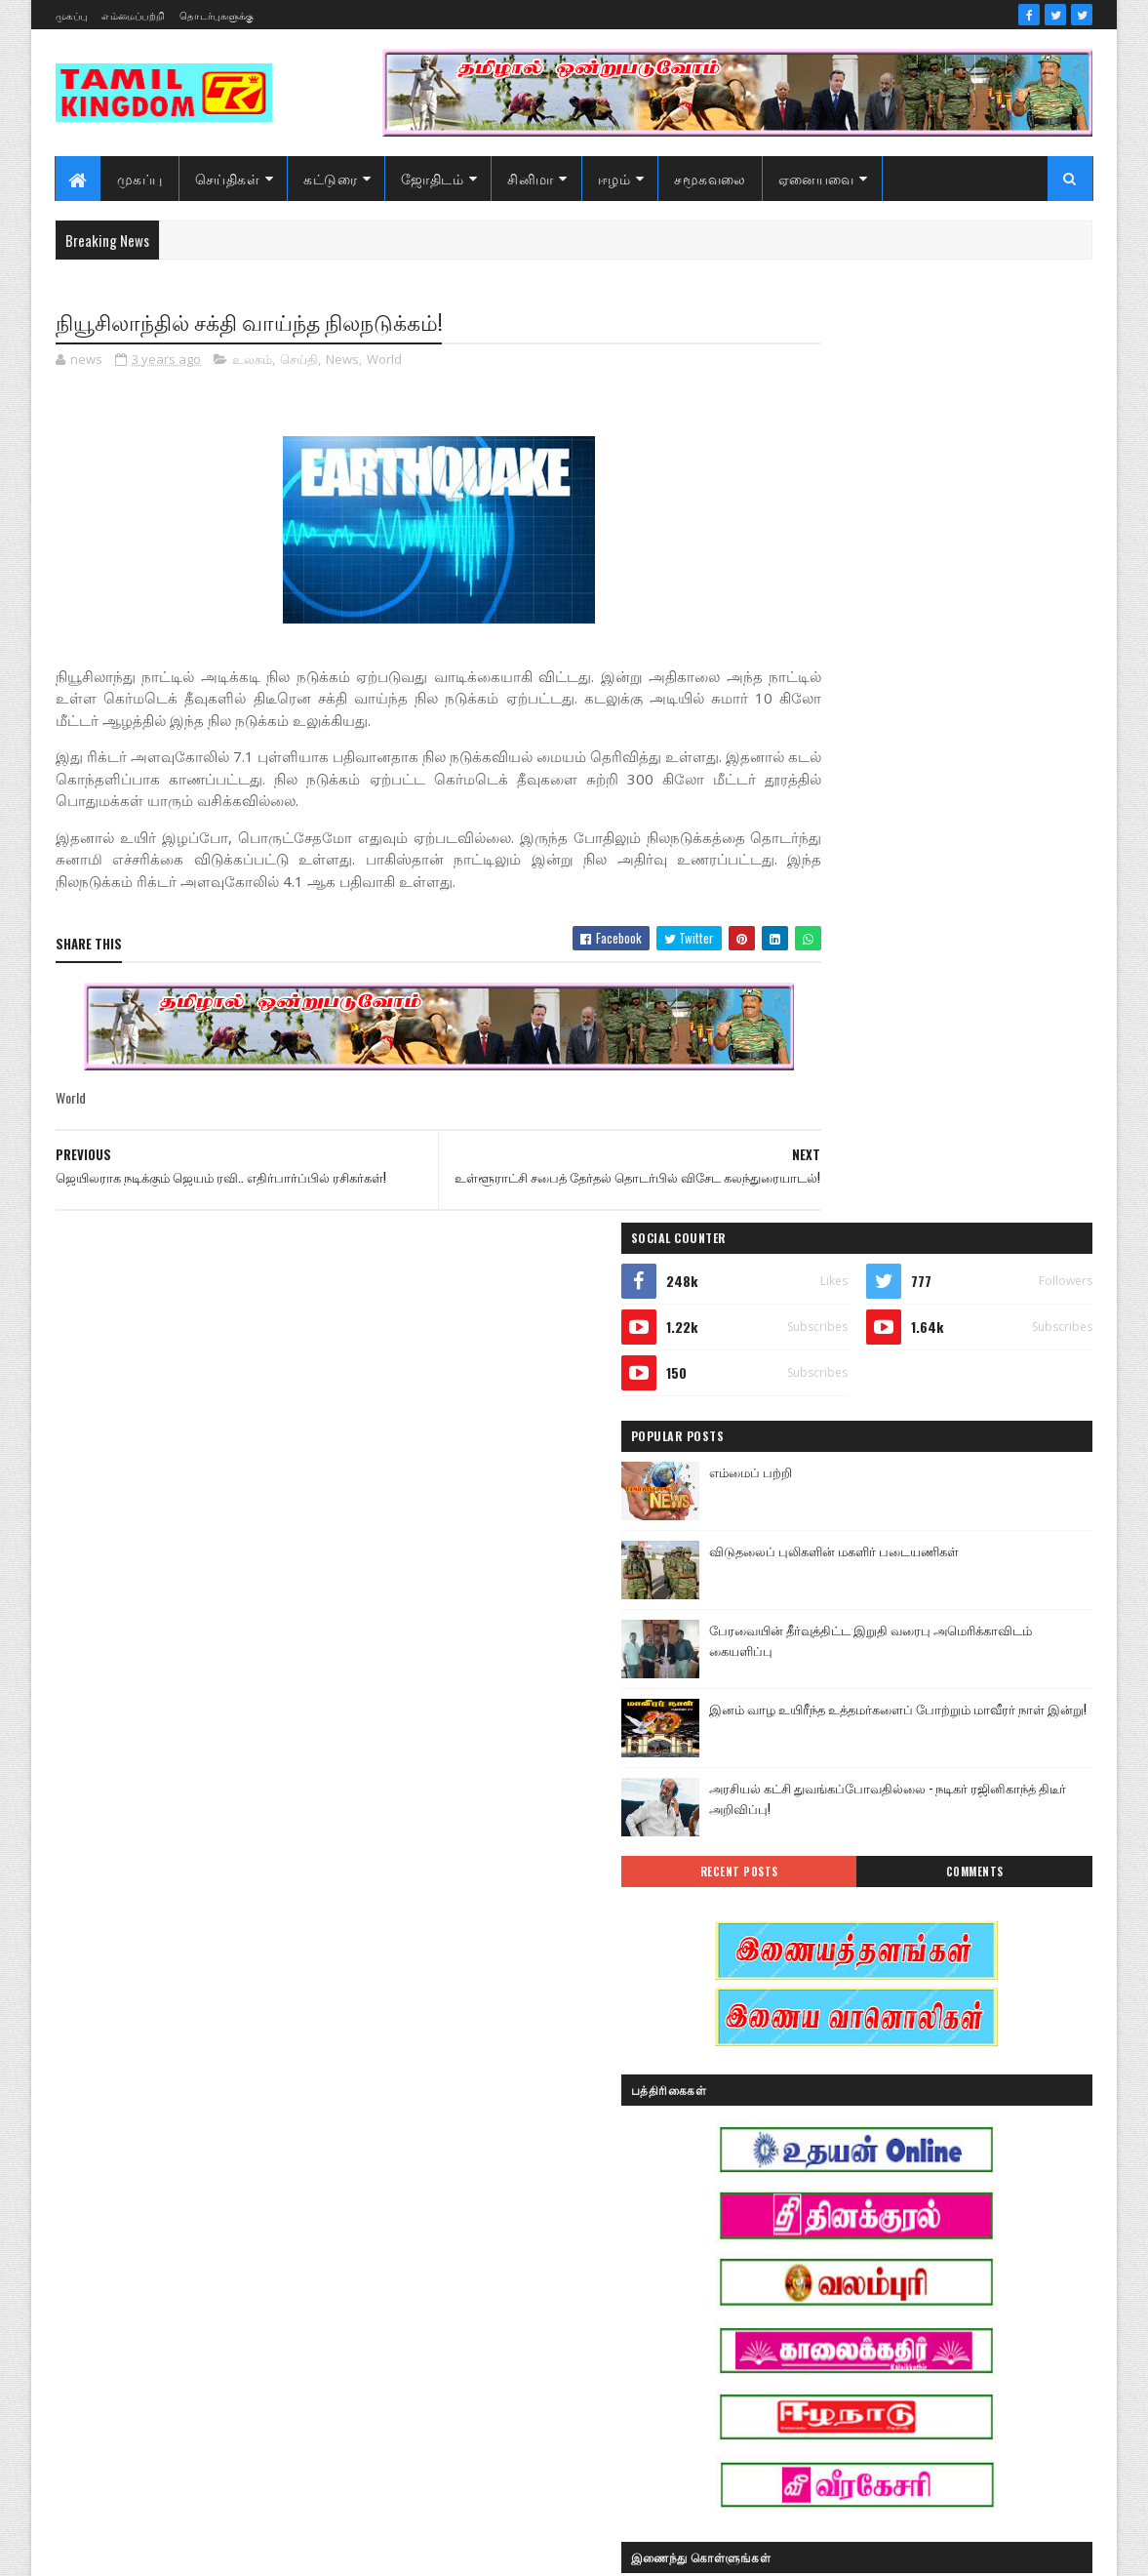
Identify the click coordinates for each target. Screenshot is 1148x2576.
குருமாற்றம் (822, 2213)
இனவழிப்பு (933, 2042)
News (342, 361)
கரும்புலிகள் (824, 2179)
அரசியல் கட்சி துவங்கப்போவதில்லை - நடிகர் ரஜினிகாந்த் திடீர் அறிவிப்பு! (977, 879)
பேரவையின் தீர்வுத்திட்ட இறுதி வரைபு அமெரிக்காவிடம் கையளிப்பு (979, 721)
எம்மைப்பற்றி (133, 15)
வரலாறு (812, 2350)
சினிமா (531, 178)
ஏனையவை (816, 178)
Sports (806, 1974)
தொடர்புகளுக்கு (216, 15)
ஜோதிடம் (433, 178)
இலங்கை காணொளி (845, 2111)
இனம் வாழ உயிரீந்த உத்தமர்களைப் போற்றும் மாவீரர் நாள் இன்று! (971, 800)
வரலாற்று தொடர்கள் (845, 2384)
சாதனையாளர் (828, 2247)
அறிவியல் (819, 2008)
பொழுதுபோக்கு (835, 2316)
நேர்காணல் (952, 2282)
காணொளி (939, 2179)
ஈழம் (614, 178)
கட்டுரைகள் (957, 2145)
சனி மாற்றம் (940, 2213)
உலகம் (252, 361)
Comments (1015, 952)
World (384, 361)
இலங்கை (952, 2077)
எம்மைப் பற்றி (910, 552)
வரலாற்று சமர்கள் (940, 2350)
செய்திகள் (227, 178)
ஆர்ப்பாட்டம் (940, 2008)
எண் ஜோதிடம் (831, 2145)
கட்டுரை (331, 178)
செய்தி (299, 361)
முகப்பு (71, 15)
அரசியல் (910, 1974)
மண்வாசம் (958, 2316)
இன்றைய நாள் (830, 2077)
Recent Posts (859, 952)
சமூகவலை (711, 178)
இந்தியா (813, 2042)
